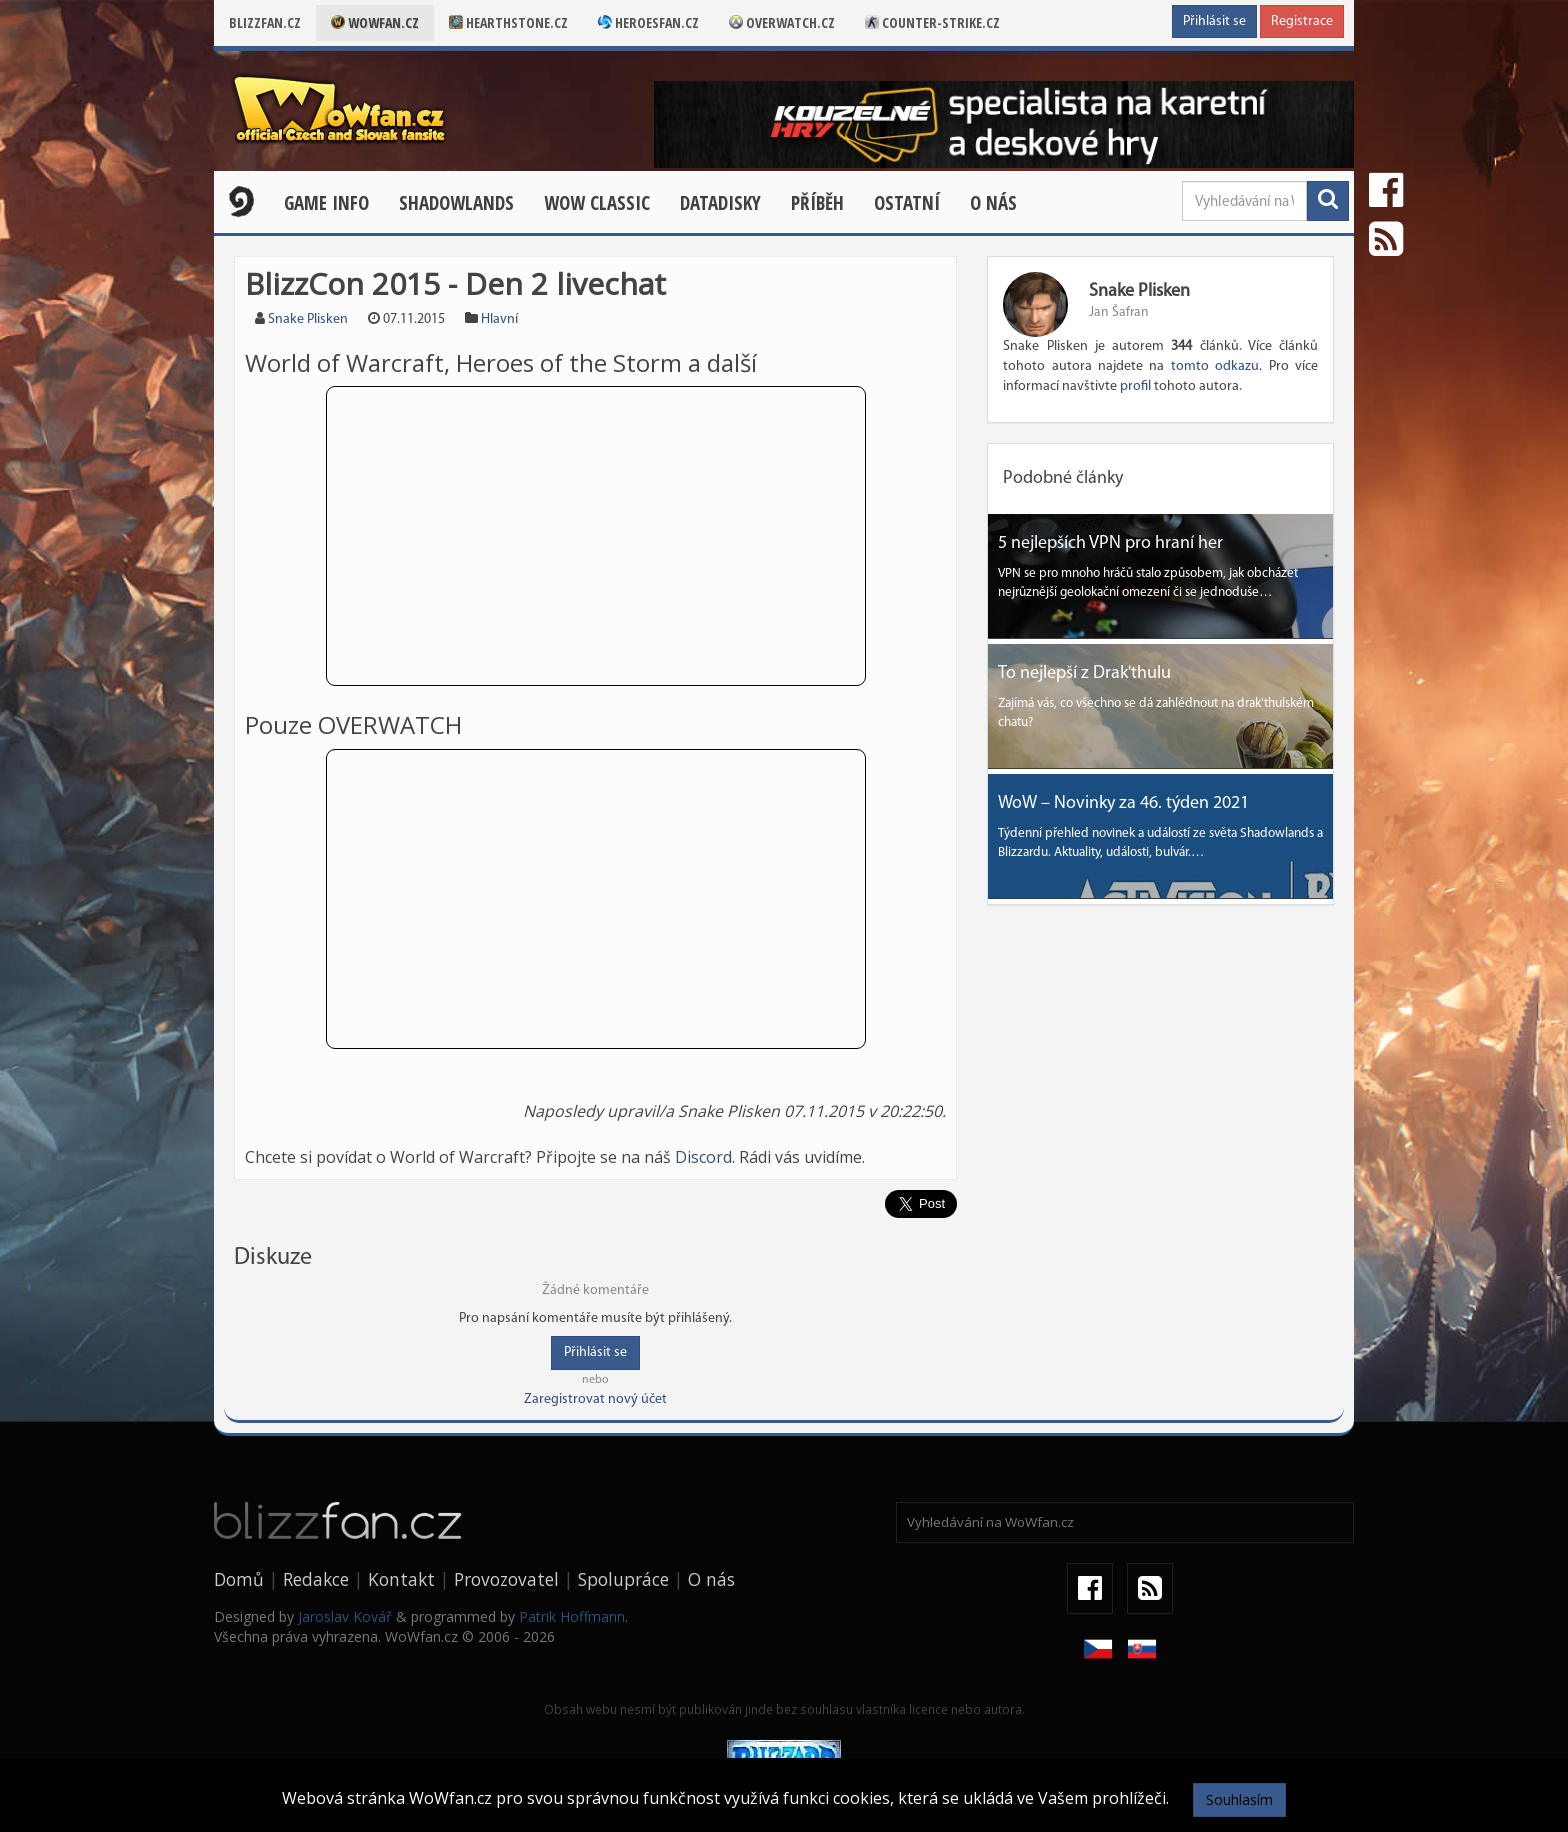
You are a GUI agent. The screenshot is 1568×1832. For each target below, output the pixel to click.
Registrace (1302, 21)
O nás (993, 203)
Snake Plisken (308, 319)
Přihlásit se (1214, 21)
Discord (703, 1157)
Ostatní (907, 203)
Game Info (326, 203)
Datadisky (720, 203)
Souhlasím (1239, 1799)
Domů (239, 1579)
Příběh (817, 203)
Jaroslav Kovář (345, 1616)
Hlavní (499, 319)
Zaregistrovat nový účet (595, 1399)
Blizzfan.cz (265, 22)
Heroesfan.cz (648, 22)
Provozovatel (506, 1579)
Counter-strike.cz (932, 22)
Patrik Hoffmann (572, 1616)
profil (1135, 386)
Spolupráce (623, 1579)
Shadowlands (456, 203)
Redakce (316, 1579)
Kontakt (401, 1579)
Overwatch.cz (782, 22)
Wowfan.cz (375, 22)
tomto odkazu (1215, 366)
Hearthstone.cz (508, 22)
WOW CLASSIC (597, 203)
